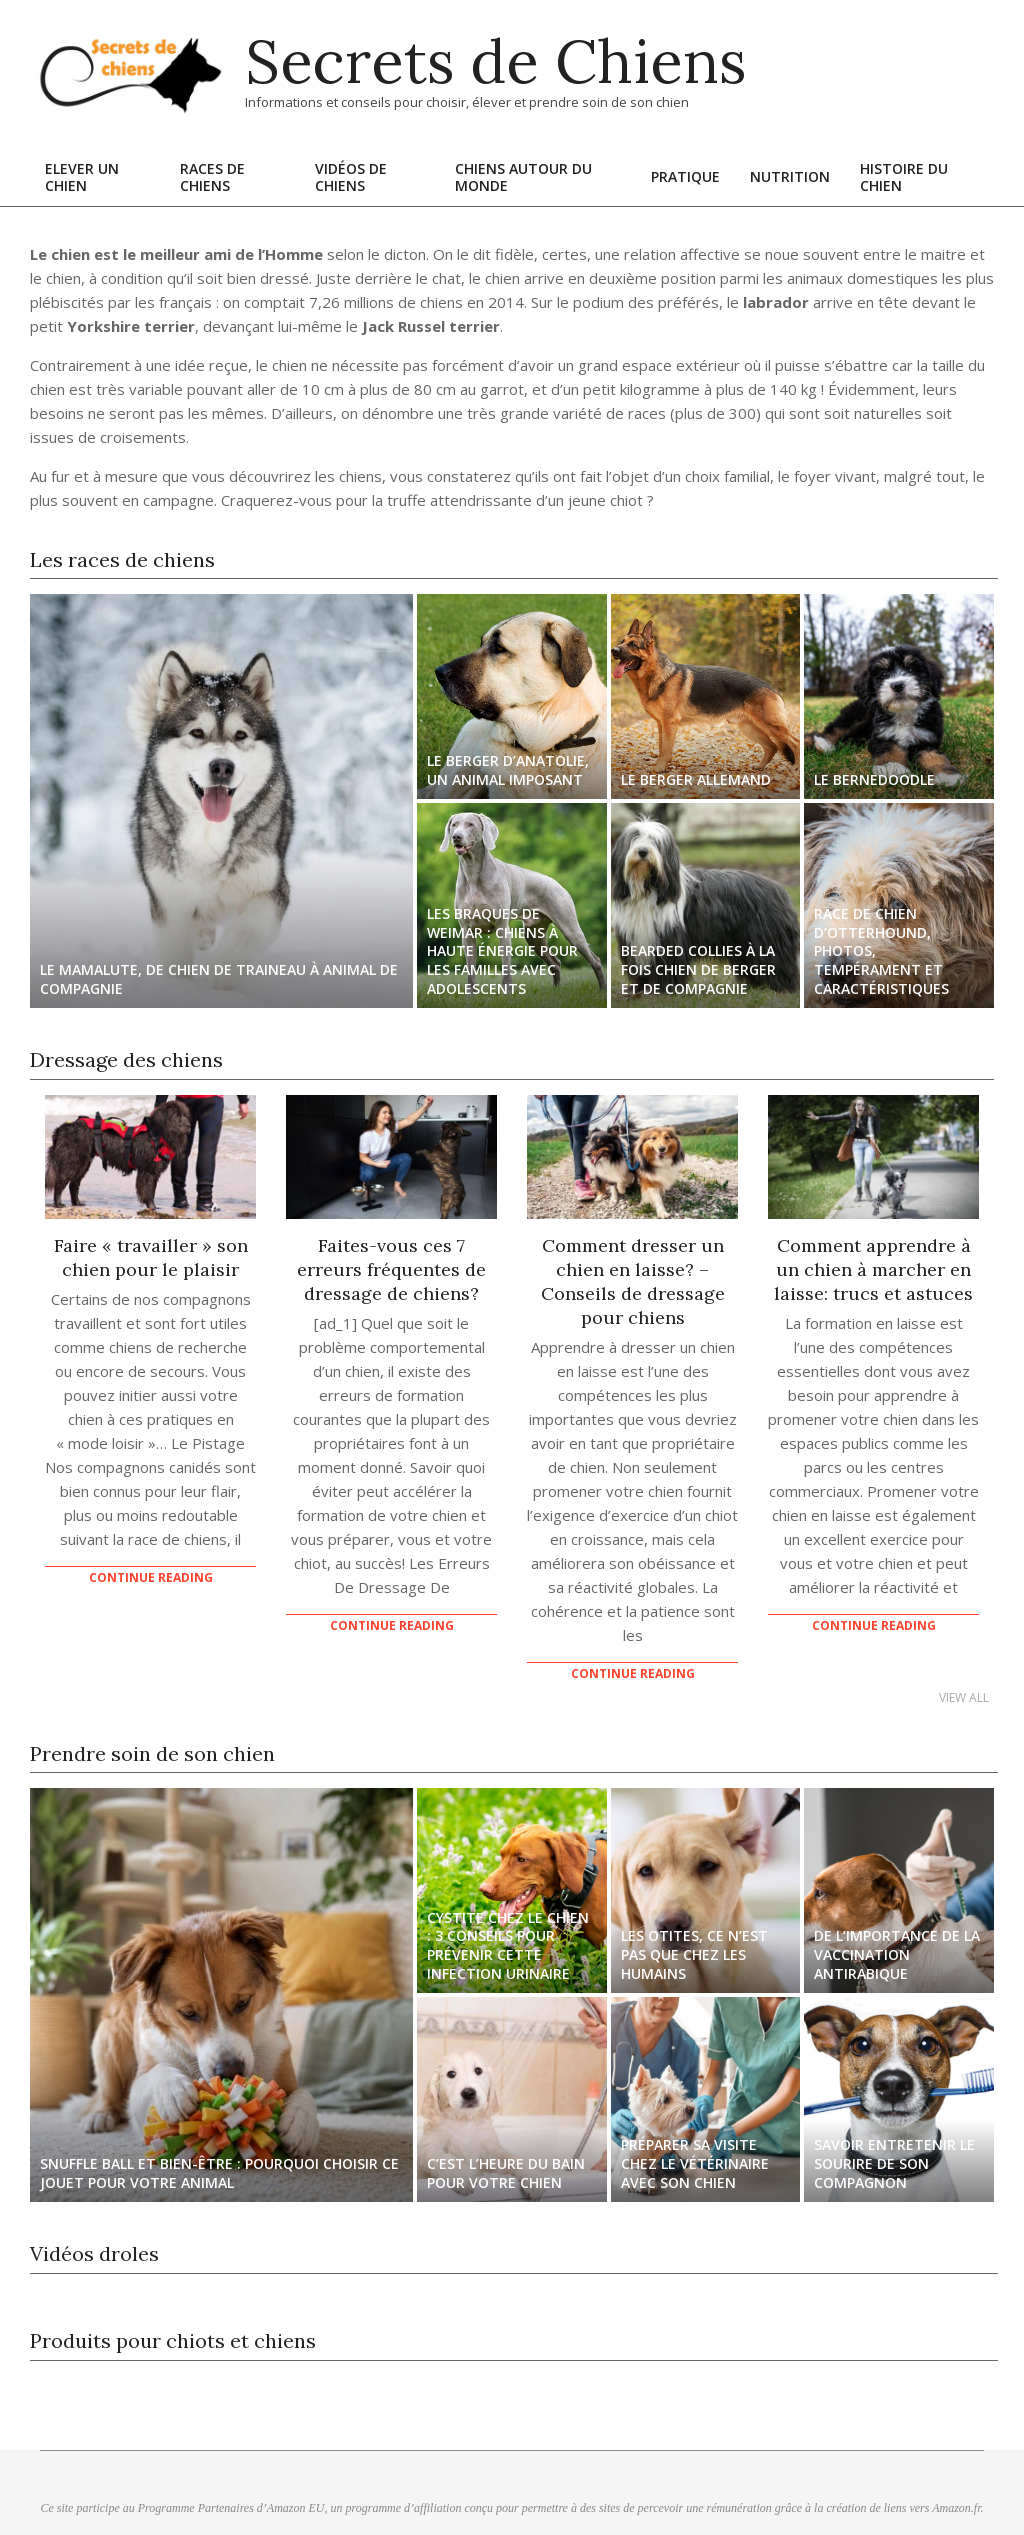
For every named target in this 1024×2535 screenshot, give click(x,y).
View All (964, 1697)
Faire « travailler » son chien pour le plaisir (151, 1257)
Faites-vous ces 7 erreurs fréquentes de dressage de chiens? (391, 1269)
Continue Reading (151, 1577)
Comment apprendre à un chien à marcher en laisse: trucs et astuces (873, 1269)
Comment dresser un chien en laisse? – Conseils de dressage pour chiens (633, 1281)
